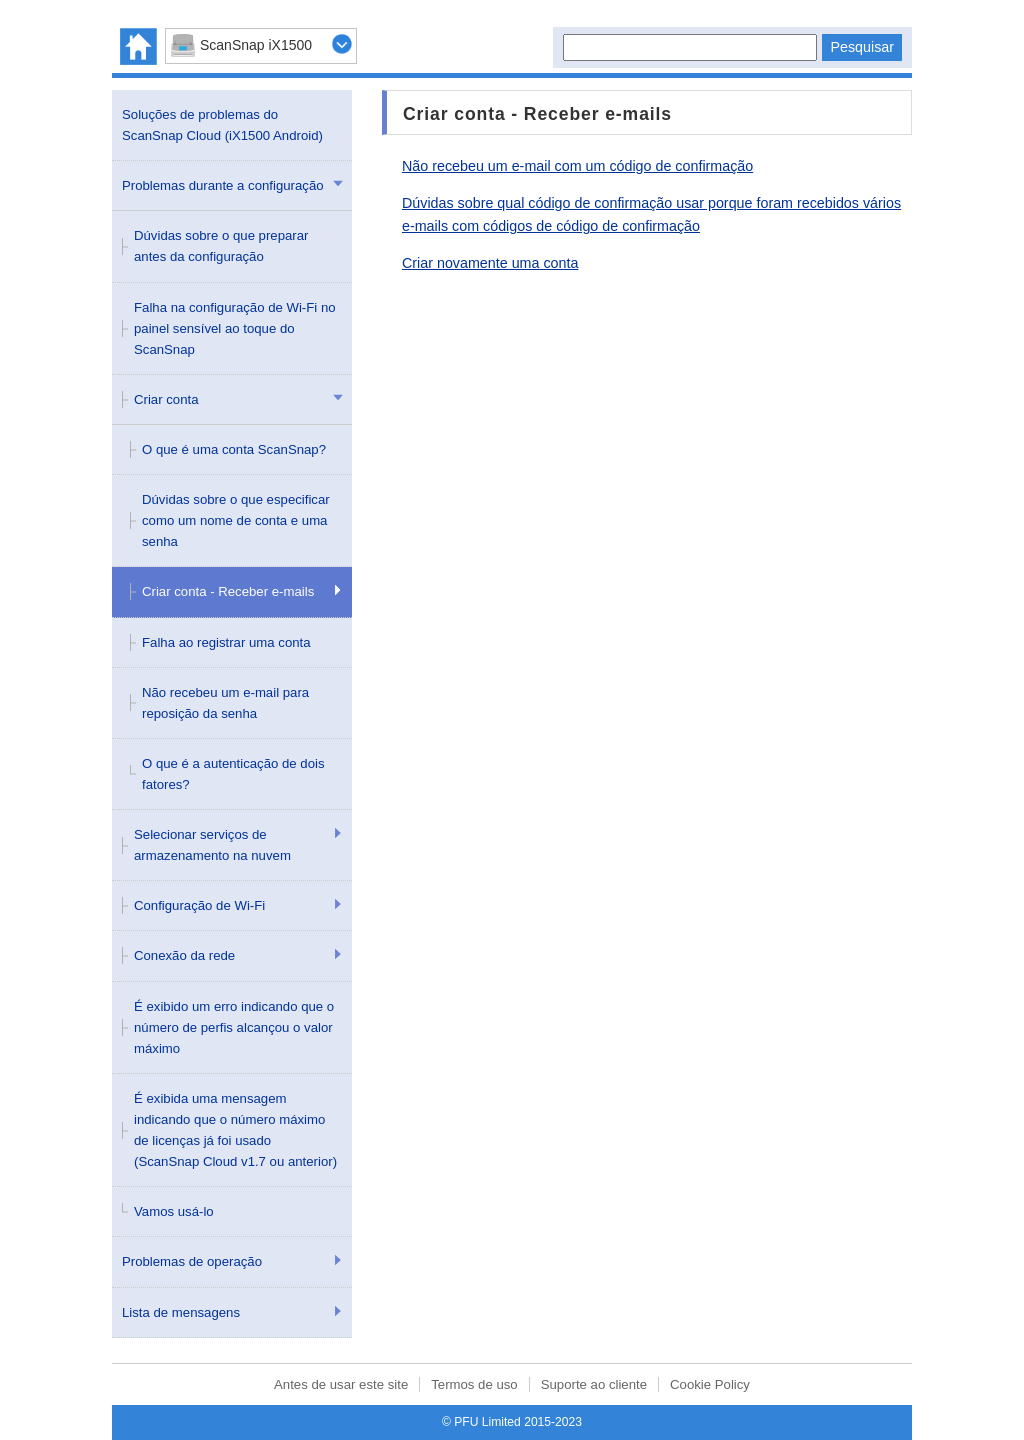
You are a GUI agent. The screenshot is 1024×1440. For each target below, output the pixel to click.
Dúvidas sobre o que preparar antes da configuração (221, 246)
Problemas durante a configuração (223, 185)
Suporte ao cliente (594, 1384)
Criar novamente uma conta (490, 263)
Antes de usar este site (341, 1384)
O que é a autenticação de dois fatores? (233, 774)
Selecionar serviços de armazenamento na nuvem (212, 845)
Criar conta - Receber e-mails (228, 591)
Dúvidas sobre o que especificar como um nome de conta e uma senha (236, 520)
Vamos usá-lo (174, 1211)
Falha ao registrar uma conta (226, 642)
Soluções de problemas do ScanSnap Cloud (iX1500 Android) (222, 125)
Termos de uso (474, 1384)
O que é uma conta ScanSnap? (234, 449)
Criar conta (166, 399)
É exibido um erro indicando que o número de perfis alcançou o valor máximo (234, 1027)
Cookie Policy (710, 1384)
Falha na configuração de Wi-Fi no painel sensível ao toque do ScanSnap (235, 328)
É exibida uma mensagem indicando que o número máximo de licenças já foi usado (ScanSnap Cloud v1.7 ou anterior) (235, 1130)
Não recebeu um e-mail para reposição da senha (225, 703)
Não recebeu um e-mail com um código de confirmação (577, 166)
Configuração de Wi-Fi (199, 905)
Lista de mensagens (181, 1312)
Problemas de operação (192, 1261)
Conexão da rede (184, 955)
